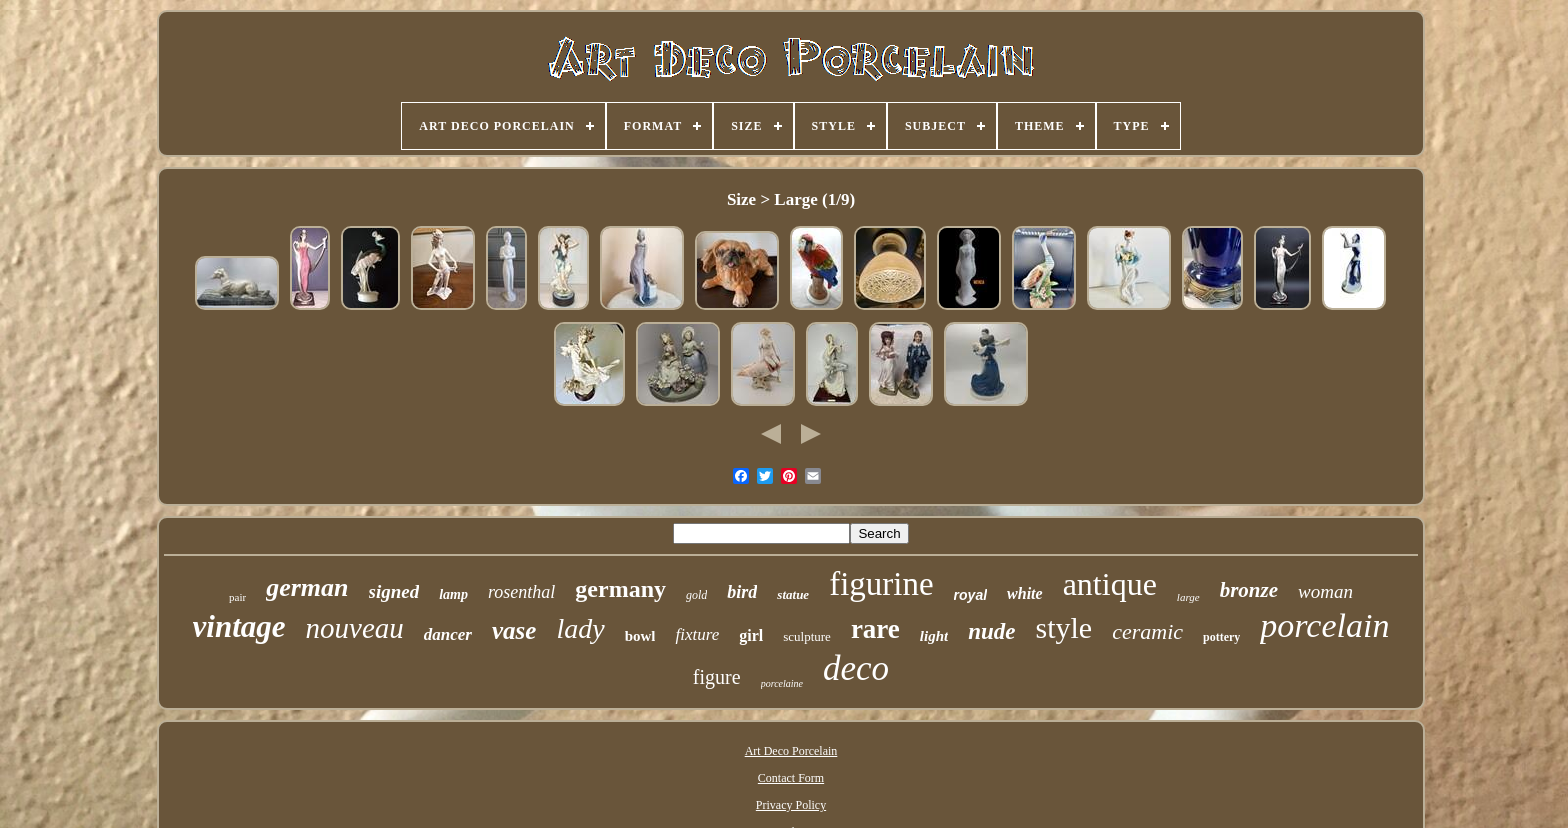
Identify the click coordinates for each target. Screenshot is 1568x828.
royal (970, 595)
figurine (881, 584)
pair (237, 597)
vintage (239, 626)
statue (793, 594)
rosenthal (521, 592)
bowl (640, 636)
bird (742, 592)
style (1064, 627)
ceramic (1147, 631)
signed (394, 591)
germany (620, 589)
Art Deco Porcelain (791, 751)
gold (696, 595)
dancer (448, 634)
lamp (453, 594)
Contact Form (791, 778)
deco (856, 668)
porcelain (1324, 625)
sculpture (807, 636)
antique (1110, 584)
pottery (1221, 637)
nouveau (355, 628)
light (934, 636)
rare (875, 629)
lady (580, 628)
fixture (697, 634)
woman (1325, 591)
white (1025, 593)
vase (514, 630)
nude (991, 631)
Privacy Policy (791, 805)
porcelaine (782, 683)
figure (717, 677)
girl (751, 635)
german (307, 587)
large (1188, 597)
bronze (1249, 590)
